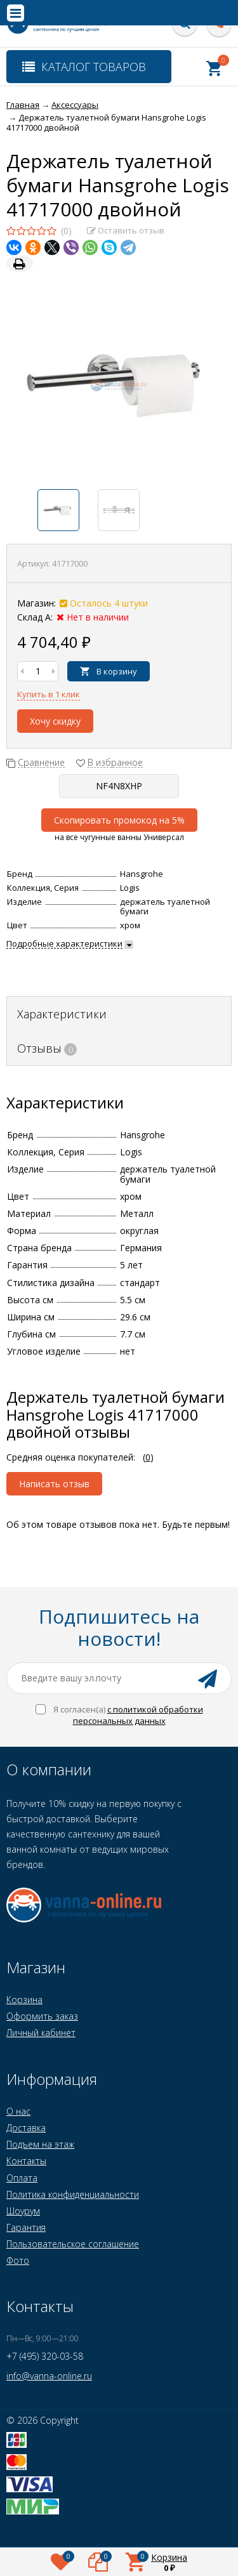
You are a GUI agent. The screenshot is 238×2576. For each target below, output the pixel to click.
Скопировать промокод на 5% (119, 820)
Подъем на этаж (40, 2144)
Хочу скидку (55, 721)
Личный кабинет (41, 2033)
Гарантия (26, 2227)
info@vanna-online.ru (49, 2376)
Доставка (26, 2128)
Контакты (26, 2161)
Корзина (24, 2000)
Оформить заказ (42, 2016)
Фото (17, 2260)
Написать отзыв (54, 1484)
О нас (18, 2111)
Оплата (21, 2178)
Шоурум (23, 2211)
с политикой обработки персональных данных (138, 1715)
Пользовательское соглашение (72, 2244)
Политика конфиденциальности (72, 2194)
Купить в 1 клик (48, 694)
